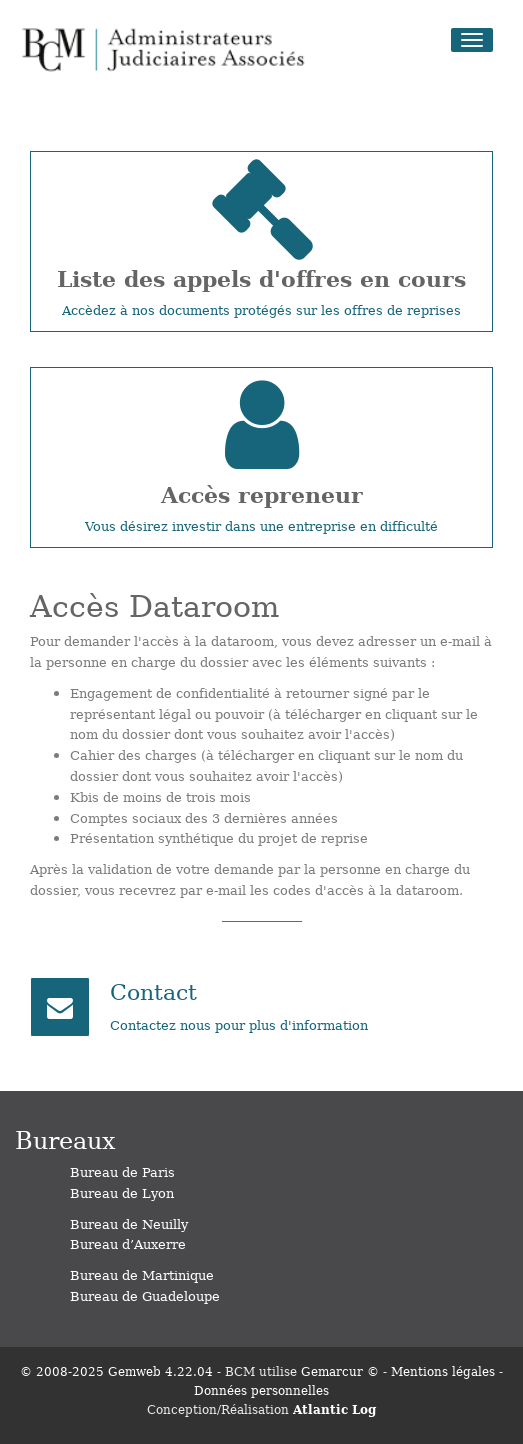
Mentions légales (443, 1371)
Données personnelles (261, 1390)
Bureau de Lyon (122, 1192)
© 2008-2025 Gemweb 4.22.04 (116, 1371)
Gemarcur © (340, 1371)
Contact (153, 990)
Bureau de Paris (122, 1171)
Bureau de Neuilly (129, 1223)
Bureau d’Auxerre (128, 1243)
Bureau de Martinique (142, 1274)
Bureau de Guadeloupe (145, 1295)
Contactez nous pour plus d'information (239, 1024)
